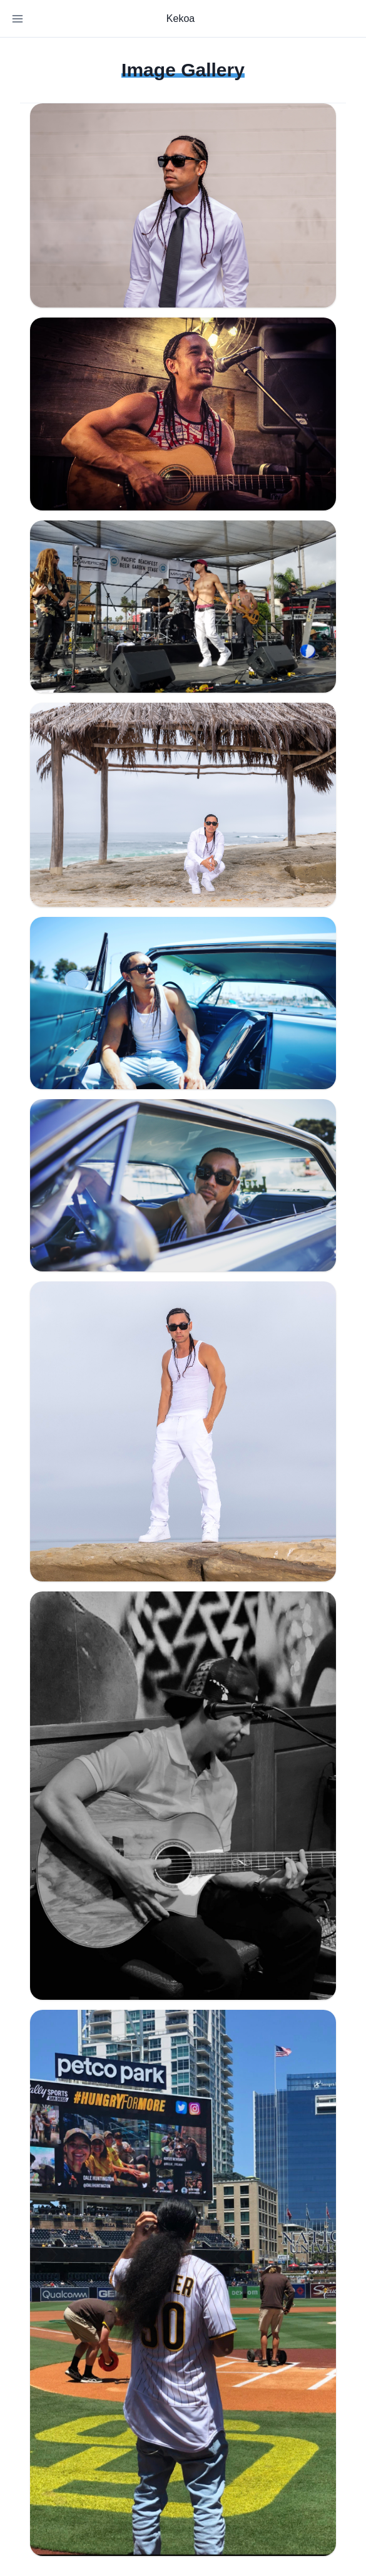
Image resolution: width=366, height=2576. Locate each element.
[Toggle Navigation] (17, 18)
